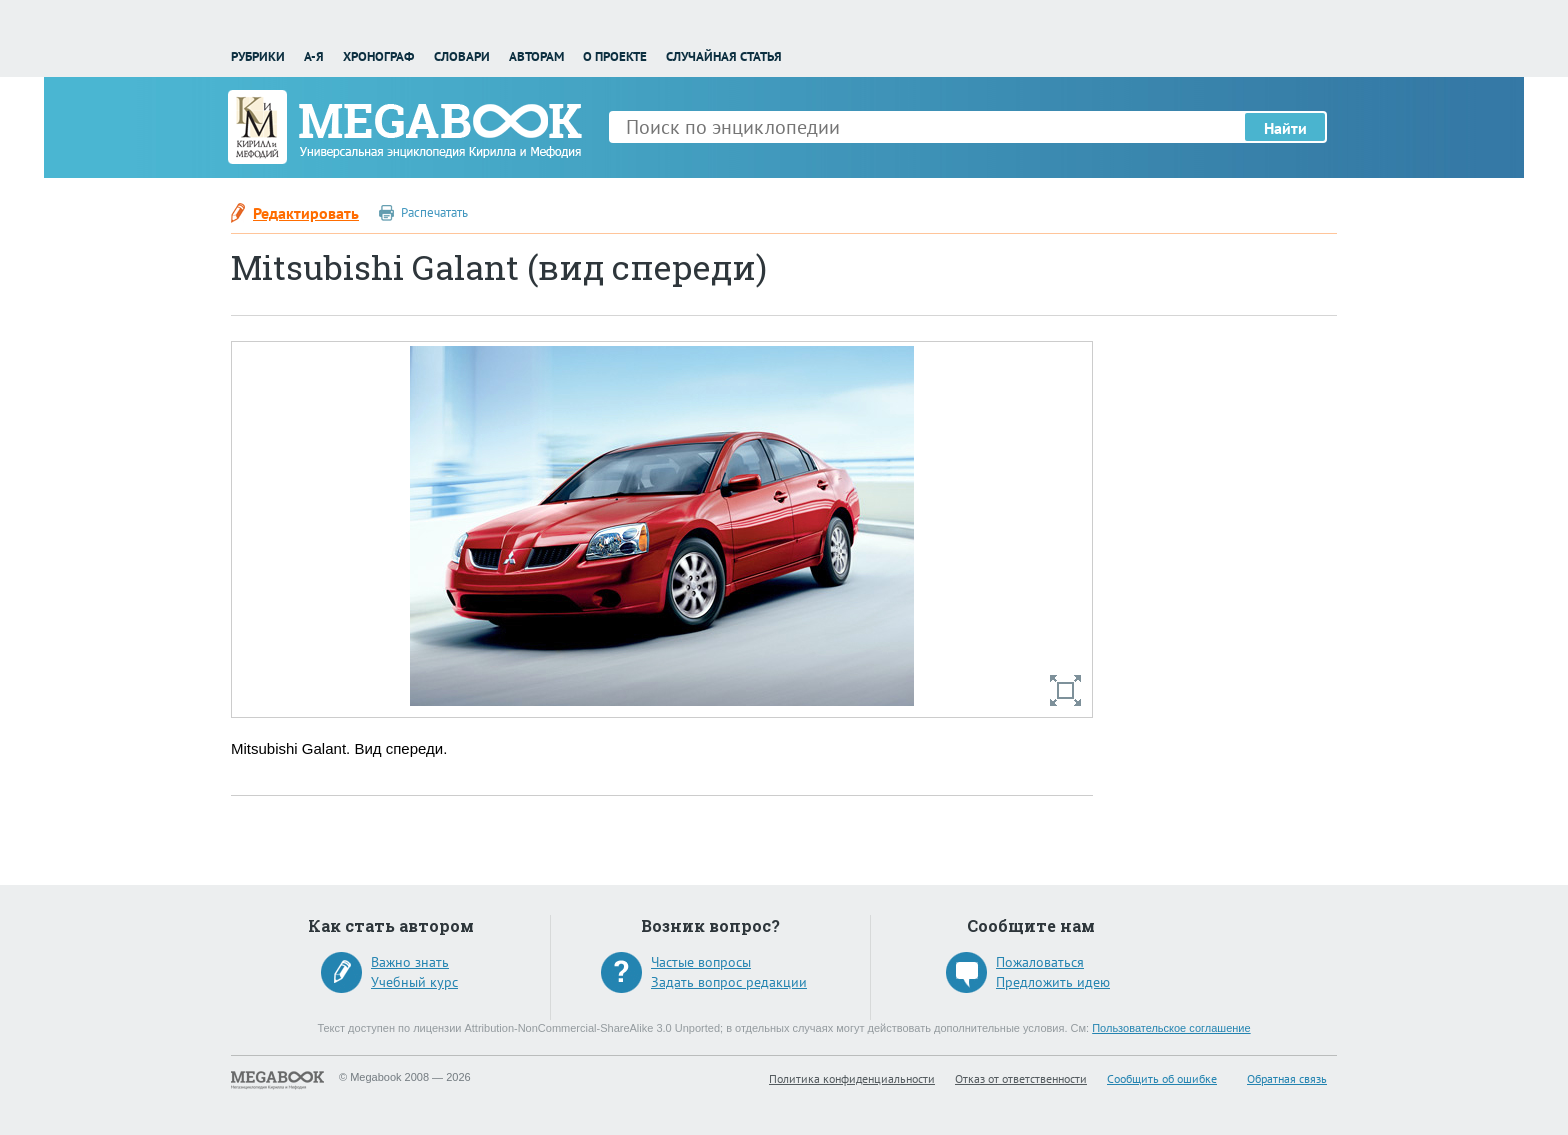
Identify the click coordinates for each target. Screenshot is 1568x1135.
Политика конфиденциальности (852, 1078)
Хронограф (378, 56)
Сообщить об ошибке (1162, 1078)
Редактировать (306, 213)
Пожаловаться (1040, 962)
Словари (462, 56)
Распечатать (434, 212)
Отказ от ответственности (1021, 1078)
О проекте (615, 56)
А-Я (314, 56)
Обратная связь (1287, 1078)
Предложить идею (1053, 982)
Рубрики (258, 56)
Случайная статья (724, 56)
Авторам (536, 56)
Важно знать (410, 962)
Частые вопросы (701, 962)
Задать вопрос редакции (729, 982)
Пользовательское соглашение (1171, 1028)
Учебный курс (414, 982)
